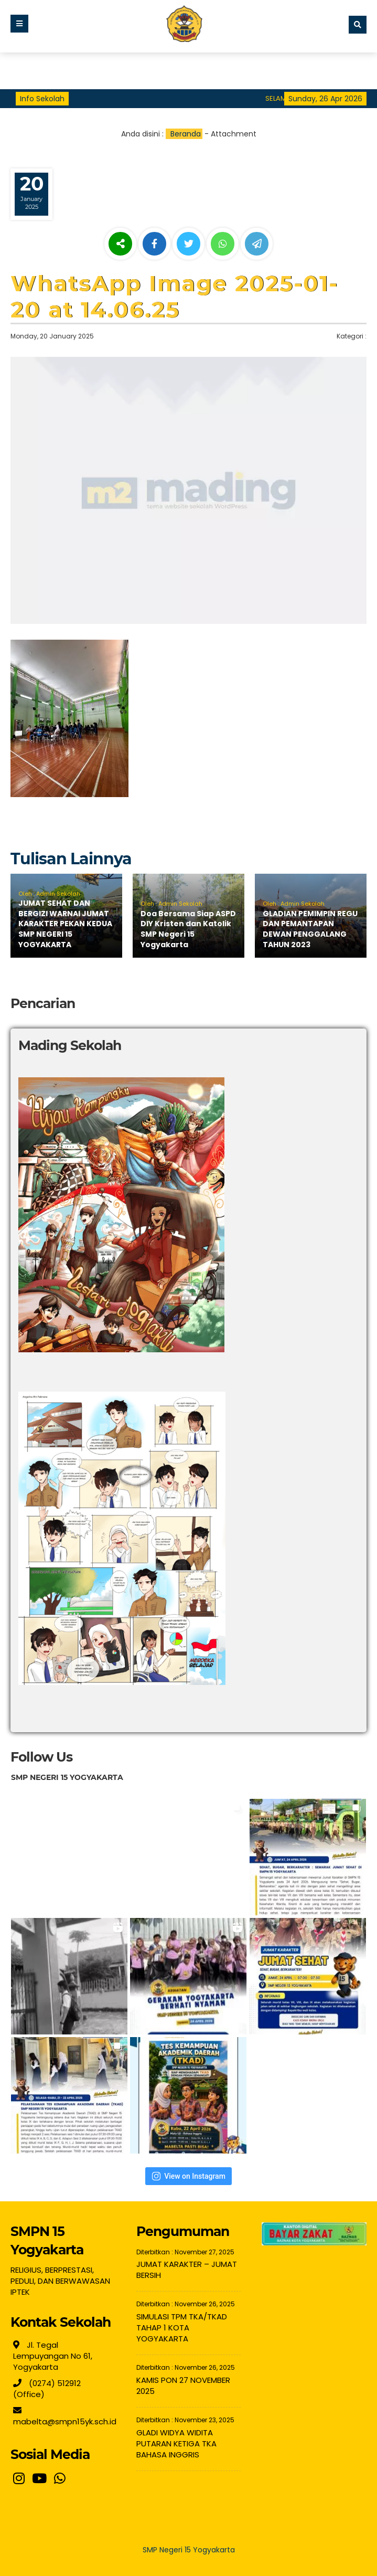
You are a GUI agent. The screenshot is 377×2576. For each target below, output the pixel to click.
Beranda (185, 134)
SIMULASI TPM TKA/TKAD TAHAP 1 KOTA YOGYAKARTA (181, 2327)
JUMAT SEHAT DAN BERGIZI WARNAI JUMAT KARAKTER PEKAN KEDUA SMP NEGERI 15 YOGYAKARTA (65, 923)
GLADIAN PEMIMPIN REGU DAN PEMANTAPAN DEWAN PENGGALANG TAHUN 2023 (310, 929)
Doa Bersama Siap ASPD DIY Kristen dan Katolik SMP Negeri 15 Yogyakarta (188, 929)
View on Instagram (188, 2176)
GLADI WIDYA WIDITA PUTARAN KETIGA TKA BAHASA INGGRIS (176, 2443)
